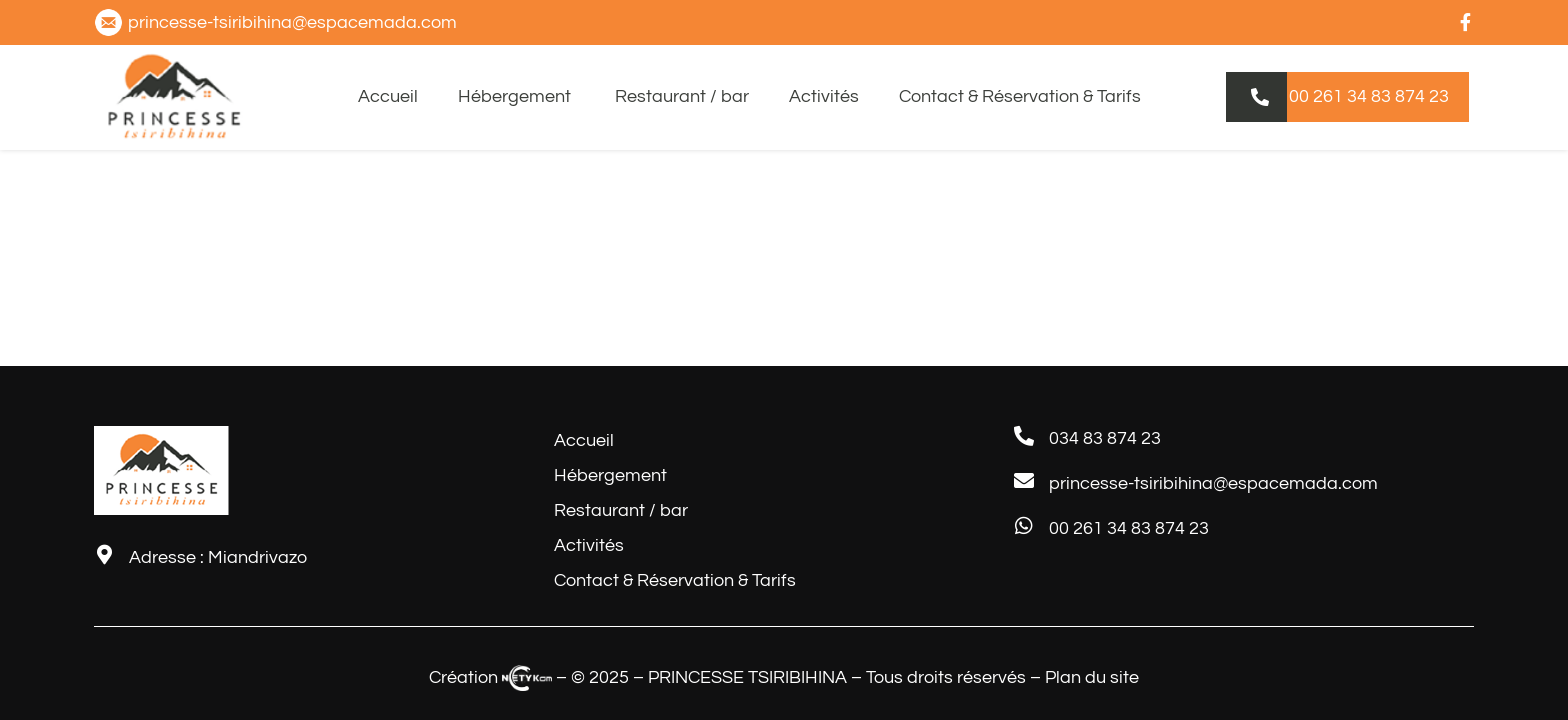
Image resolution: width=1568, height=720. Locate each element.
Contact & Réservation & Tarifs (1020, 96)
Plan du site (1092, 677)
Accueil (388, 96)
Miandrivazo (257, 557)
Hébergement (516, 96)
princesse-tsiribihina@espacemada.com (1213, 483)
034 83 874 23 (1105, 438)
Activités (824, 96)
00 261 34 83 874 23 (1129, 528)
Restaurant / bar (682, 96)
